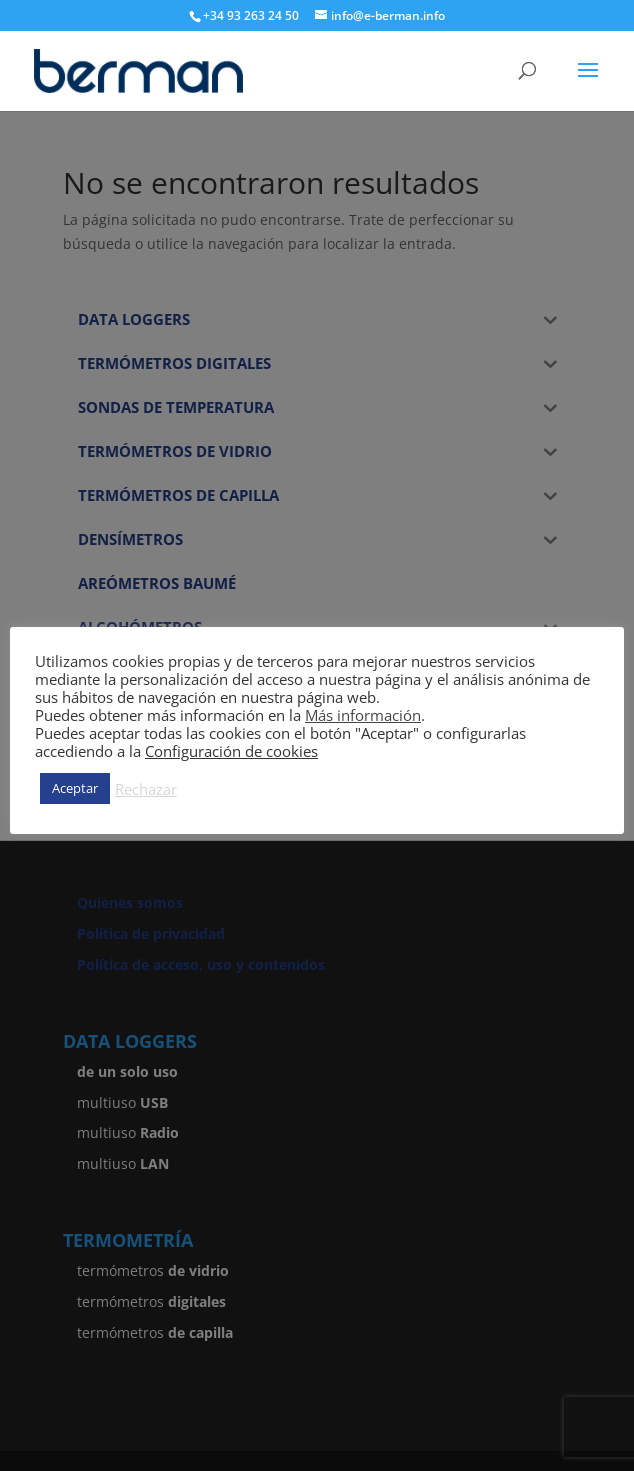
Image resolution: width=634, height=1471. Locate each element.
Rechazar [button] (146, 789)
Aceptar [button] (75, 788)
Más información (363, 715)
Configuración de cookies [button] (231, 751)
